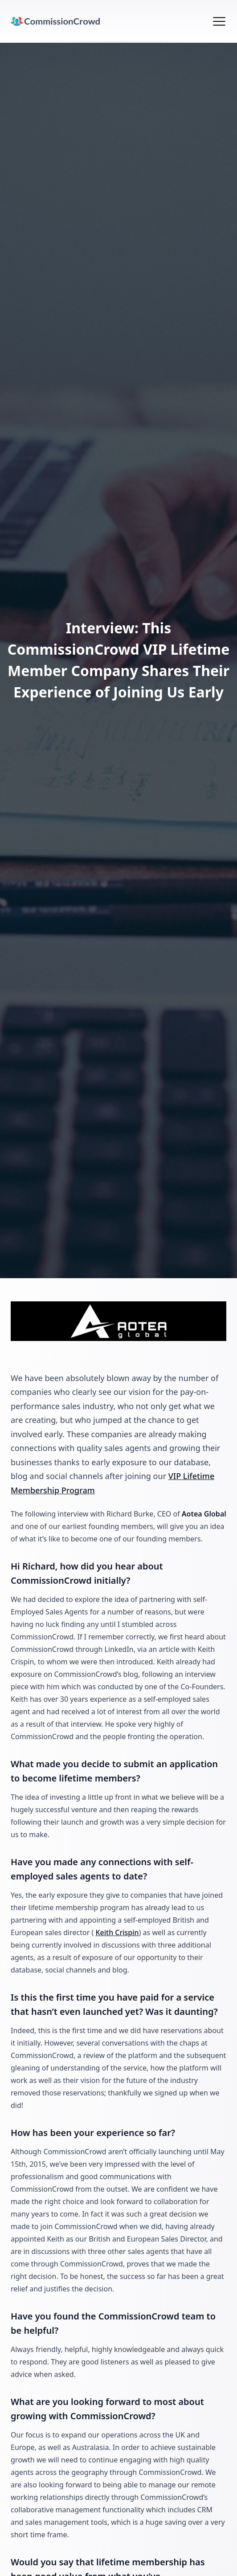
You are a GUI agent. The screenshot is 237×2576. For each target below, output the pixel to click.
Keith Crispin (117, 1932)
